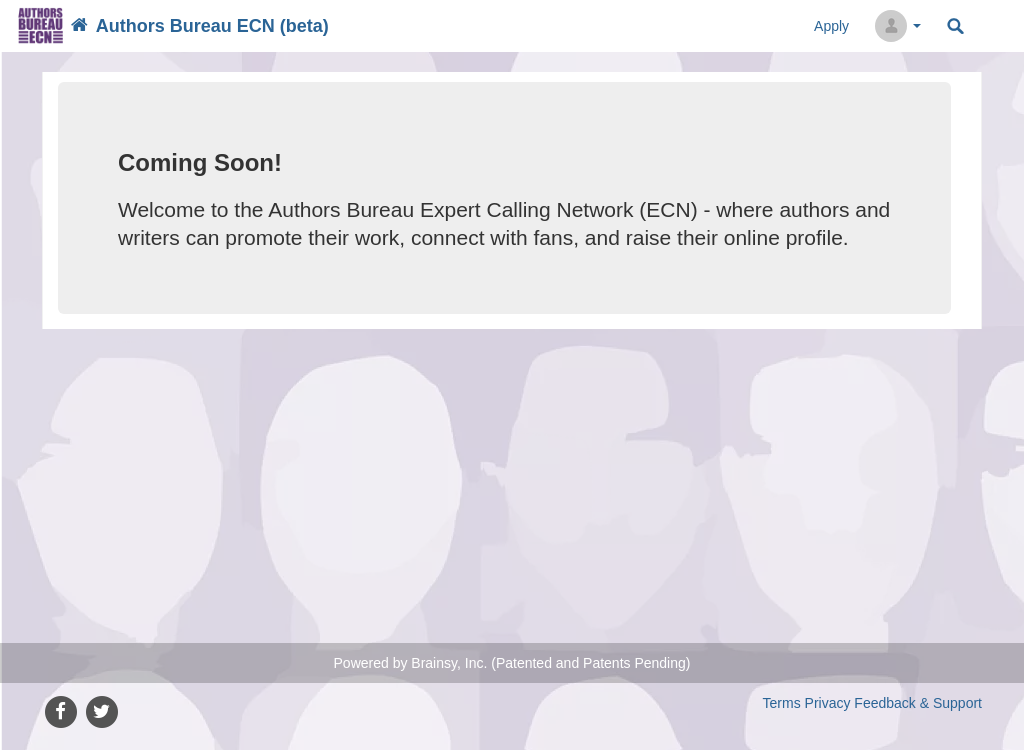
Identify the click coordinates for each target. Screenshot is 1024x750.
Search (955, 26)
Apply (831, 26)
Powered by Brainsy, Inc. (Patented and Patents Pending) (512, 663)
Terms (782, 703)
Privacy (828, 703)
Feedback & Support (918, 703)
